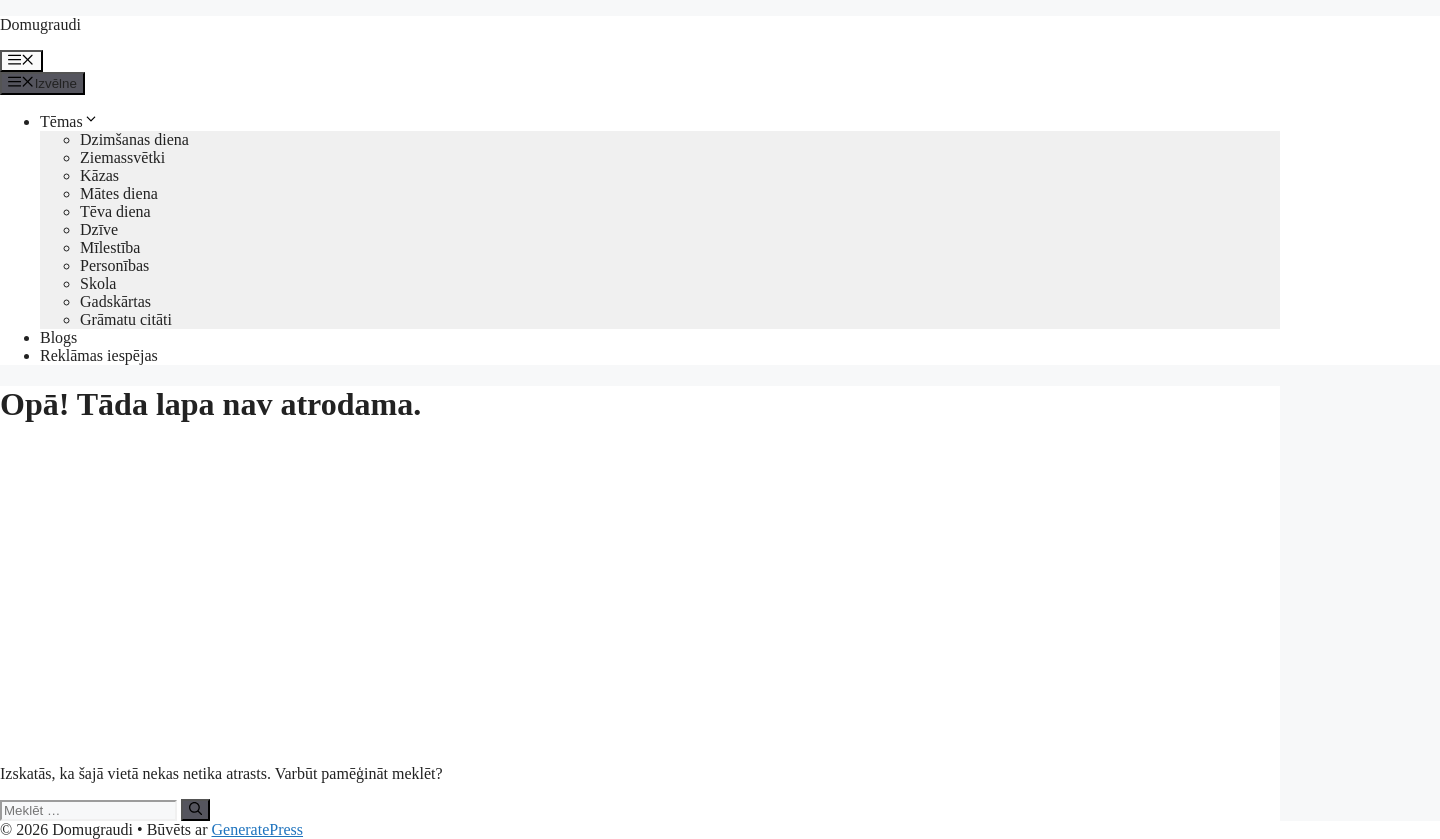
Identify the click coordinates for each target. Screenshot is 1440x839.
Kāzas (99, 175)
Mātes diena (119, 193)
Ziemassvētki (122, 157)
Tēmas (69, 121)
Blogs (58, 337)
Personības (114, 265)
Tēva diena (115, 211)
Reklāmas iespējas (99, 355)
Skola (98, 283)
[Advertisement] (640, 585)
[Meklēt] (195, 810)
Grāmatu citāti (126, 319)
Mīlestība (110, 247)
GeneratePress (258, 829)
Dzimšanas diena (134, 139)
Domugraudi (40, 24)
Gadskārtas (115, 301)
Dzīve (99, 229)
